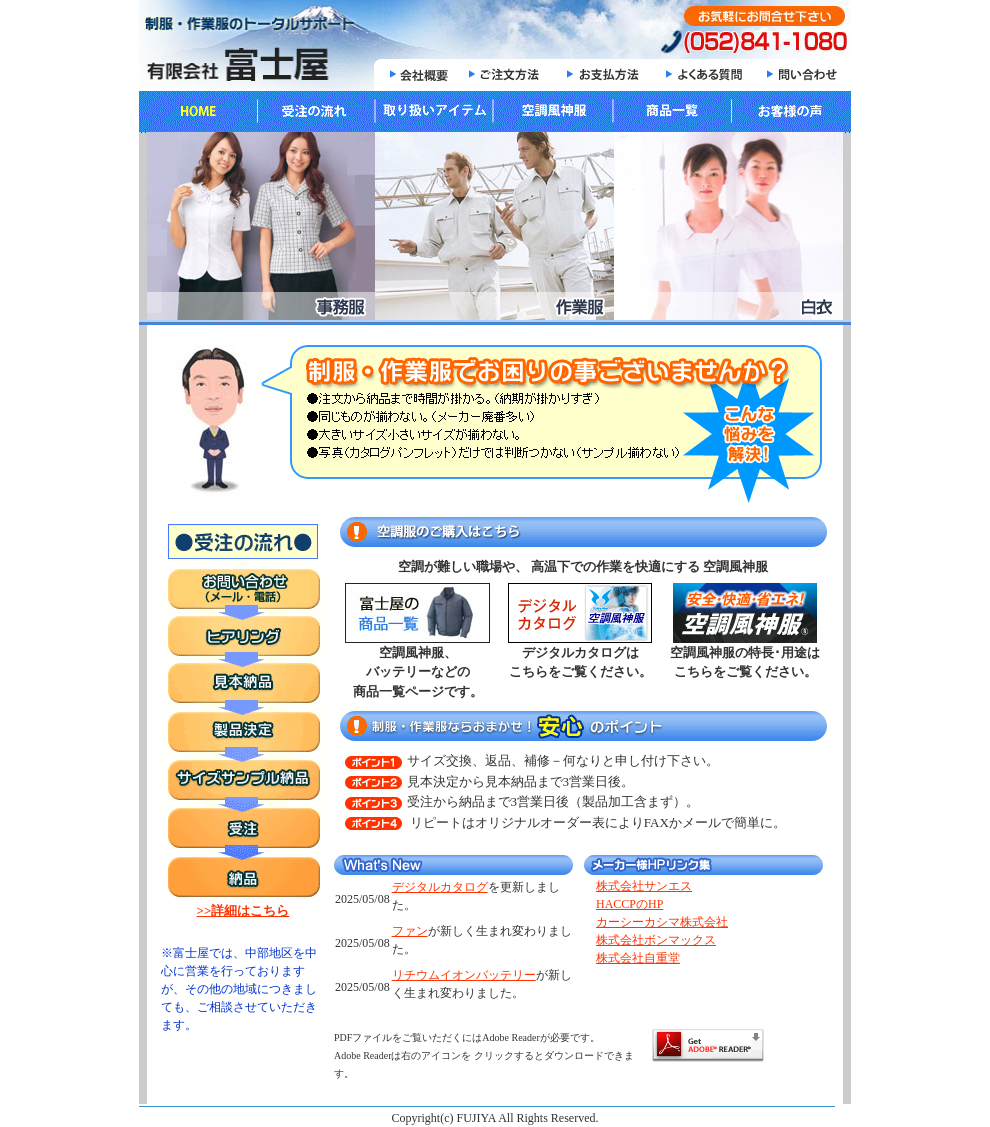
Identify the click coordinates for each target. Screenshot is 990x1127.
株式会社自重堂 (638, 958)
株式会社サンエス (644, 886)
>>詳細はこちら (243, 910)
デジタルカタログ (440, 887)
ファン (410, 931)
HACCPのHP (629, 904)
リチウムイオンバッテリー (464, 975)
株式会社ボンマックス (656, 940)
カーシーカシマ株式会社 (662, 922)
